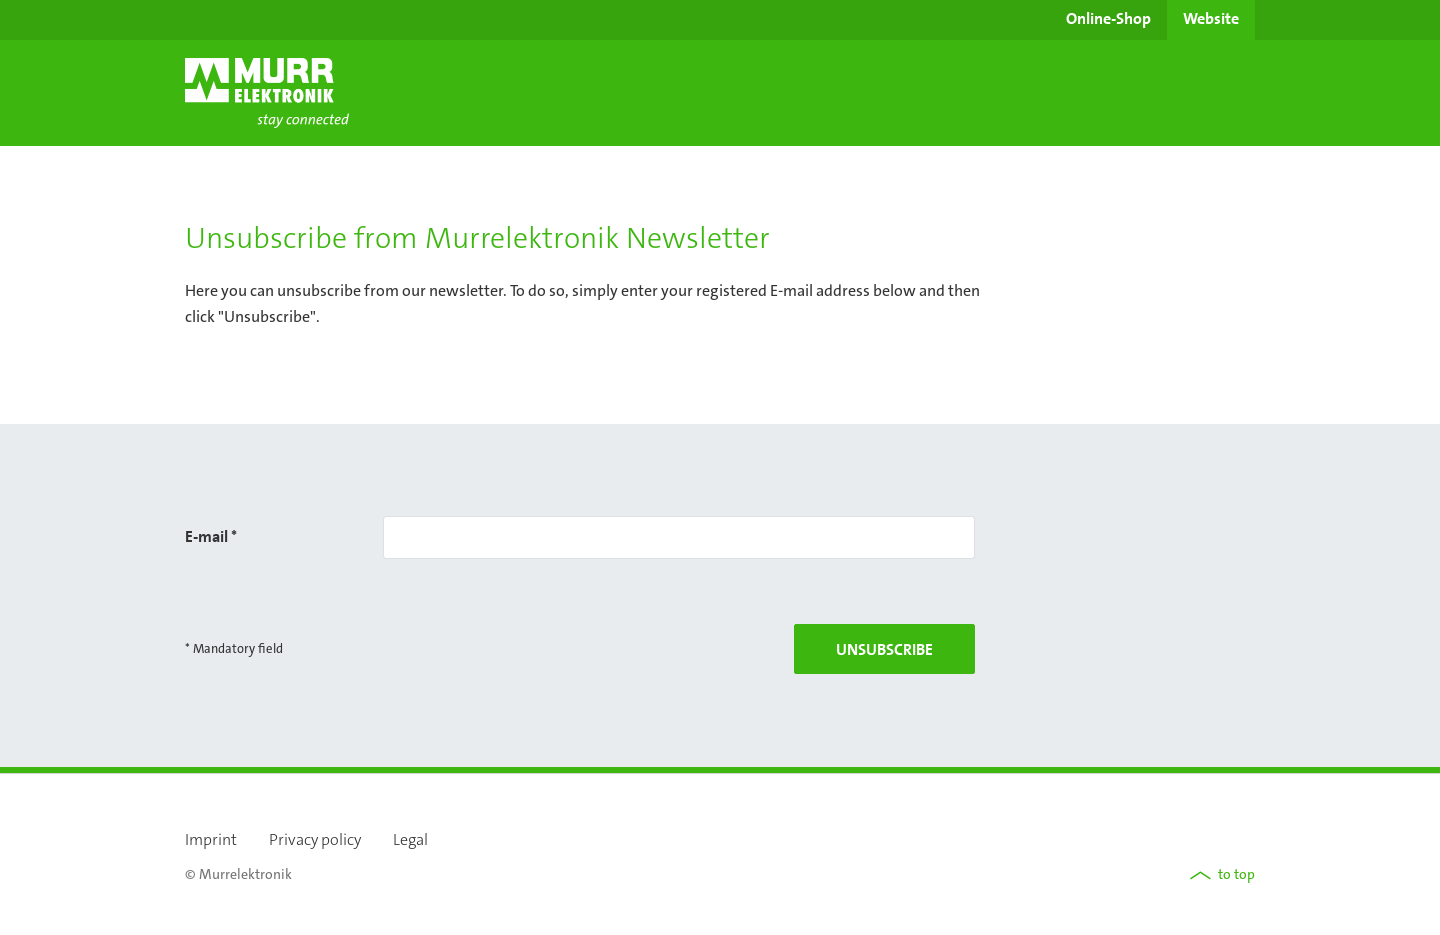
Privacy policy (315, 839)
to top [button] (1222, 874)
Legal (410, 839)
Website (1211, 18)
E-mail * (211, 536)
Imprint (211, 839)
